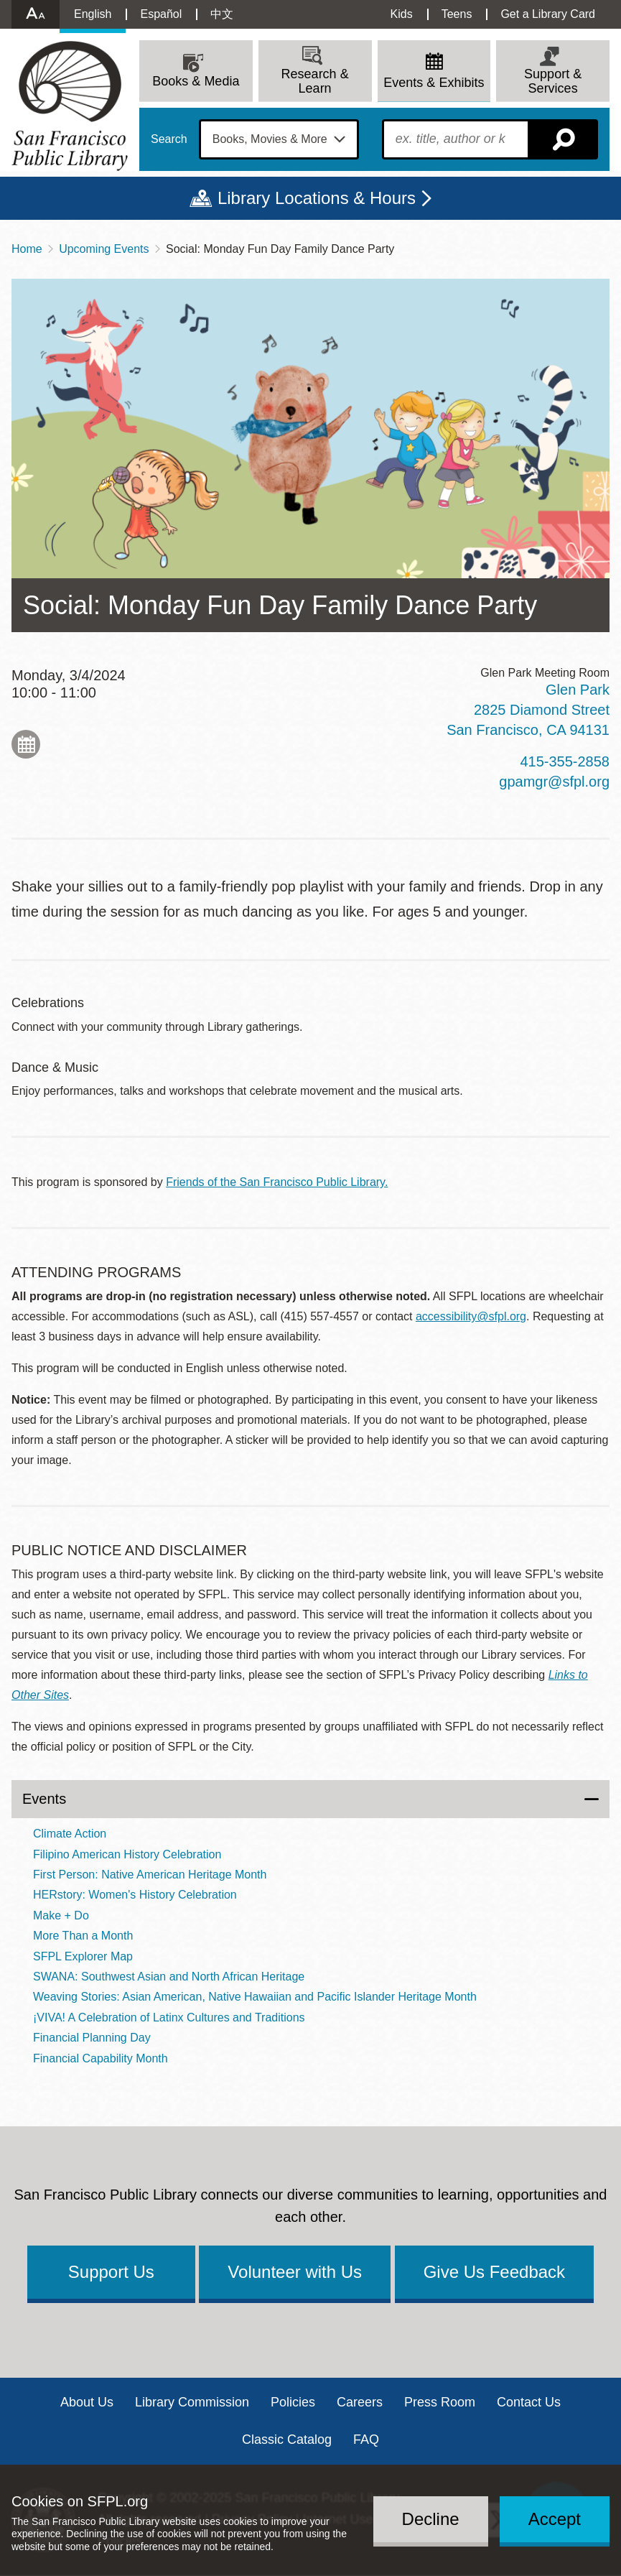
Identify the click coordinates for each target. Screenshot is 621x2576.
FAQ (366, 2439)
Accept (554, 2519)
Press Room (439, 2402)
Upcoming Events (104, 249)
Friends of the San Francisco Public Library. (277, 1182)
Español (161, 14)
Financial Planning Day (92, 2037)
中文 (221, 14)
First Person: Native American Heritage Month (149, 1874)
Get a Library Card (547, 14)
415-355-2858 (565, 761)
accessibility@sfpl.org (471, 1316)
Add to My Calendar (25, 744)
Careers (360, 2402)
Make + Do (61, 1915)
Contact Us (529, 2402)
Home (26, 249)
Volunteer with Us (295, 2271)
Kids (402, 14)
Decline (430, 2519)
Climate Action (69, 1833)
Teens (457, 14)
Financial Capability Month (100, 2058)
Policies (293, 2402)
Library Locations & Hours (317, 198)
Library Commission (192, 2402)
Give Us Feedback (494, 2271)
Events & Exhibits (433, 82)
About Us (86, 2402)
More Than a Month (83, 1935)
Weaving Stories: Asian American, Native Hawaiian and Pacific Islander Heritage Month (255, 1997)
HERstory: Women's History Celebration (135, 1895)
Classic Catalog (287, 2439)
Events (44, 1799)
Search (169, 139)
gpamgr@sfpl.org (554, 781)
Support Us (111, 2271)
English (92, 14)
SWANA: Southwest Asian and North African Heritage (168, 1976)
